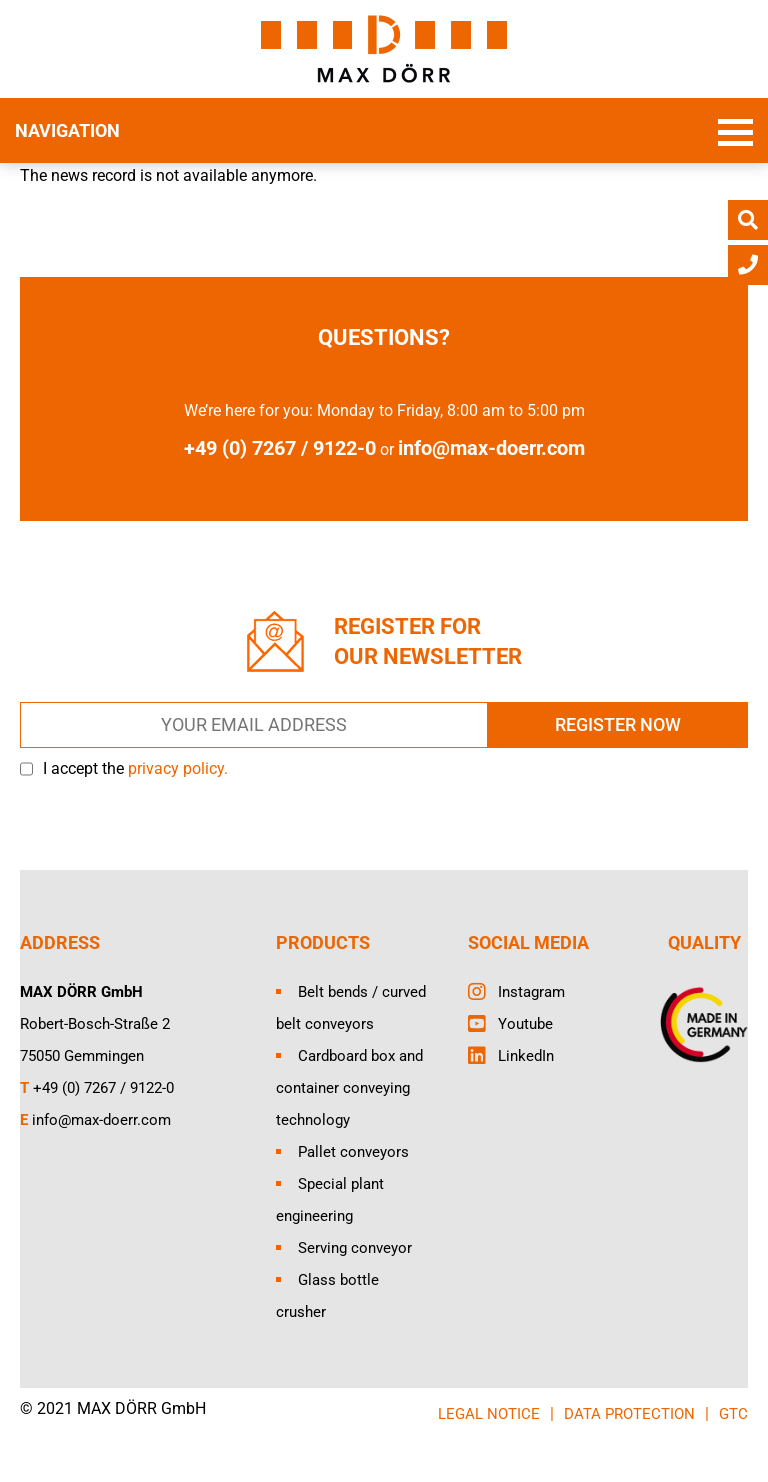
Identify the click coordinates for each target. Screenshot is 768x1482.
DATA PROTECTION (629, 1414)
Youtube (525, 1024)
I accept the (135, 768)
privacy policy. (178, 768)
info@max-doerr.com (491, 448)
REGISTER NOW (618, 724)
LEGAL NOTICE (489, 1414)
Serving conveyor (355, 1248)
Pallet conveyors (353, 1152)
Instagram (531, 992)
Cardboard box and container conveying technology (349, 1088)
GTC (733, 1414)
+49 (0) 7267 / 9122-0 (103, 1088)
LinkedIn (526, 1056)
